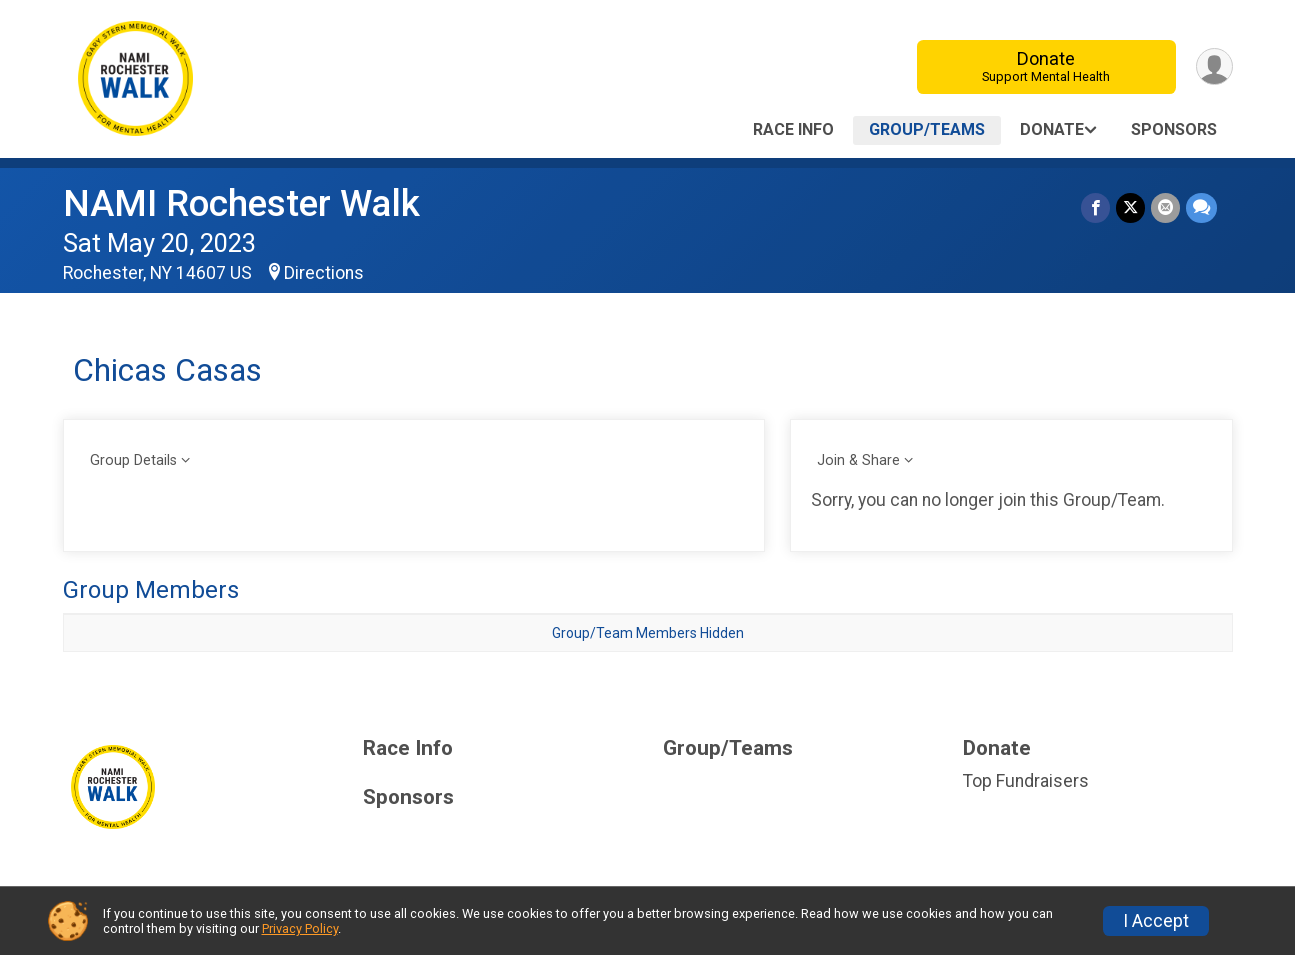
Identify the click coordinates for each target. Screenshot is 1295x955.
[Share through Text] (1201, 207)
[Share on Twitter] (1130, 207)
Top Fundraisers (1026, 781)
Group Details (133, 460)
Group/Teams (927, 129)
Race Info (793, 129)
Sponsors (1174, 129)
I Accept (1156, 921)
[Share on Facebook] (1095, 207)
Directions (324, 273)
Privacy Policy (300, 928)
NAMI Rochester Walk (241, 203)
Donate (1046, 66)
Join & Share (858, 460)
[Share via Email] (1165, 207)
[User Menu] (1214, 66)
